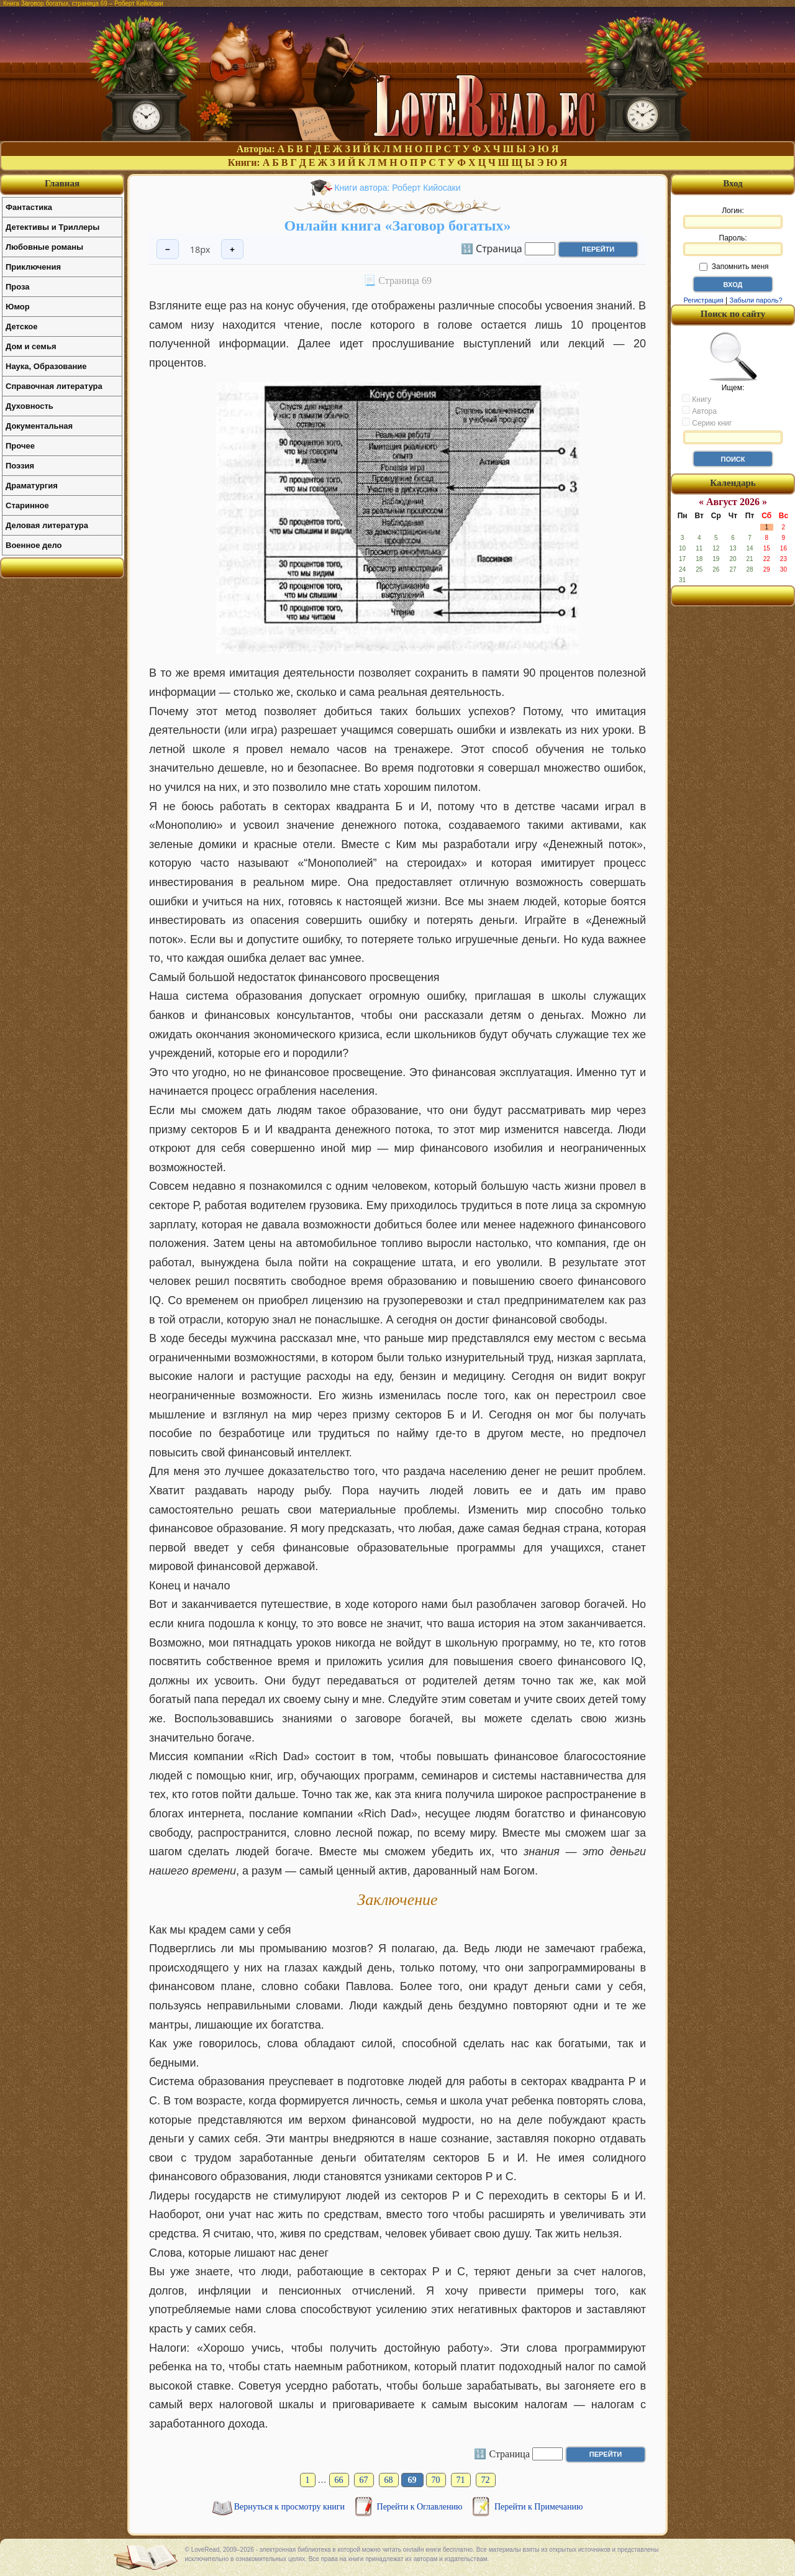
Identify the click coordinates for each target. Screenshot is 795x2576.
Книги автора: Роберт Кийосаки (397, 188)
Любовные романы (44, 247)
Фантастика (29, 207)
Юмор (18, 306)
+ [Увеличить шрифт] (232, 249)
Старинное (27, 505)
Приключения (33, 267)
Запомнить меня (733, 266)
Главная (62, 183)
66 (339, 2480)
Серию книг (707, 422)
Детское (21, 326)
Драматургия (32, 485)
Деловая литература (47, 525)
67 (364, 2480)
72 (485, 2480)
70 (436, 2480)
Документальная (39, 426)
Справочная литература (54, 386)
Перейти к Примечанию (538, 2506)
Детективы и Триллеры (52, 227)
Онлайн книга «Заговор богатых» (397, 225)
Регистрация (703, 300)
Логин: (733, 217)
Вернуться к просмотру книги (290, 2506)
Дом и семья (31, 346)
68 (388, 2480)
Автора (699, 411)
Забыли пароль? (756, 300)
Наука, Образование (46, 366)
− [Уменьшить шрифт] (167, 249)
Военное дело (34, 545)
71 (461, 2480)
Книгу (696, 399)
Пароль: (733, 245)
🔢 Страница (491, 248)
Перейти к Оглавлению (421, 2506)
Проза (18, 286)
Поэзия (20, 465)
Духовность (29, 406)
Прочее (20, 445)
